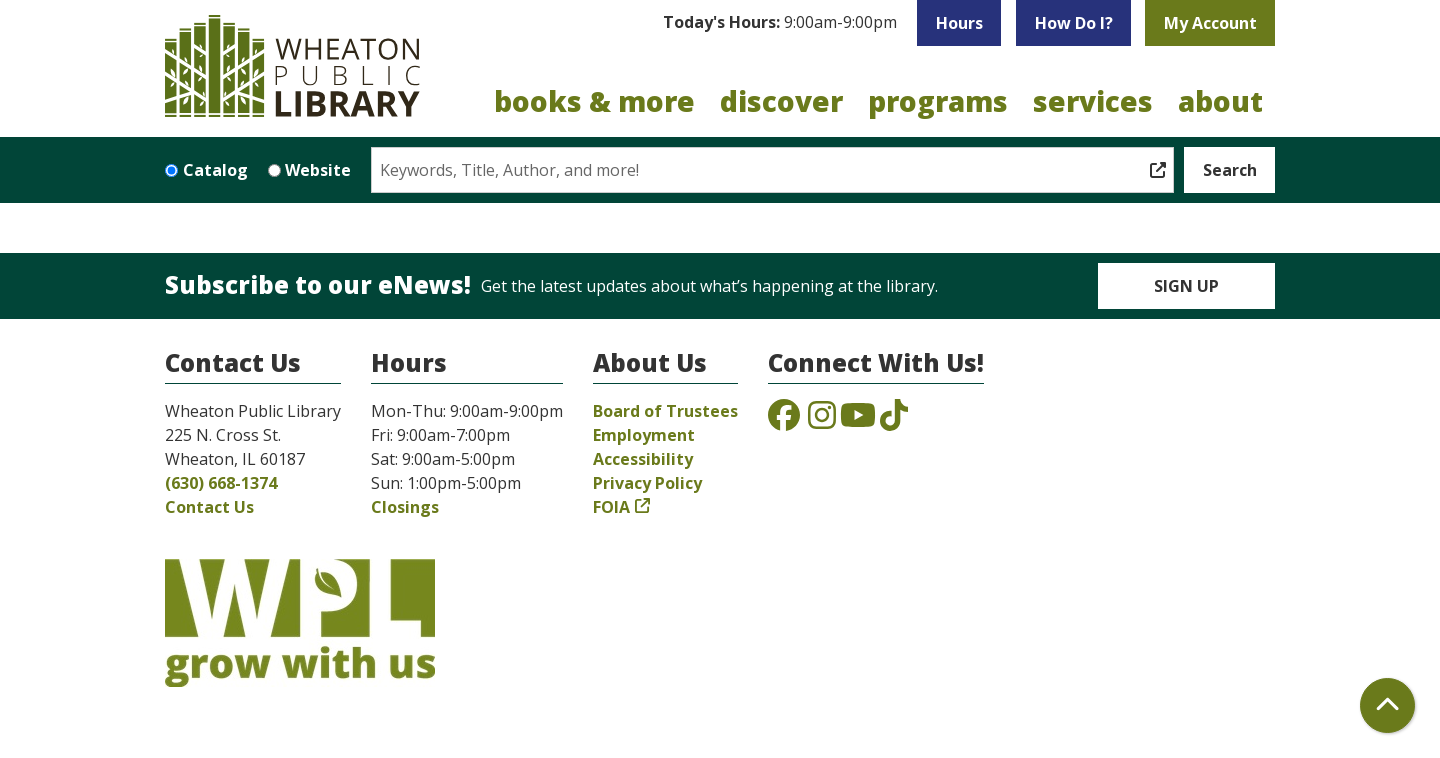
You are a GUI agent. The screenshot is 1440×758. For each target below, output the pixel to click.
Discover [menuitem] (781, 101)
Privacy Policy (647, 483)
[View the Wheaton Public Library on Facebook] (784, 421)
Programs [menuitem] (938, 101)
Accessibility (643, 459)
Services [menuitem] (1093, 101)
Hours (959, 23)
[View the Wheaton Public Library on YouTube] (858, 421)
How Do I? (1074, 23)
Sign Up (1186, 286)
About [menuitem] (1220, 101)
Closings (405, 507)
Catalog (215, 170)
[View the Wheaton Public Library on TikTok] (894, 421)
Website (318, 170)
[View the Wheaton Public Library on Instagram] (822, 421)
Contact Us (209, 507)
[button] (780, 23)
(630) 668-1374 (221, 483)
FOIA (611, 507)
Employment (644, 435)
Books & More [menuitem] (594, 101)
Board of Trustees (665, 411)
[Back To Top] (1387, 705)
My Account (1210, 23)
